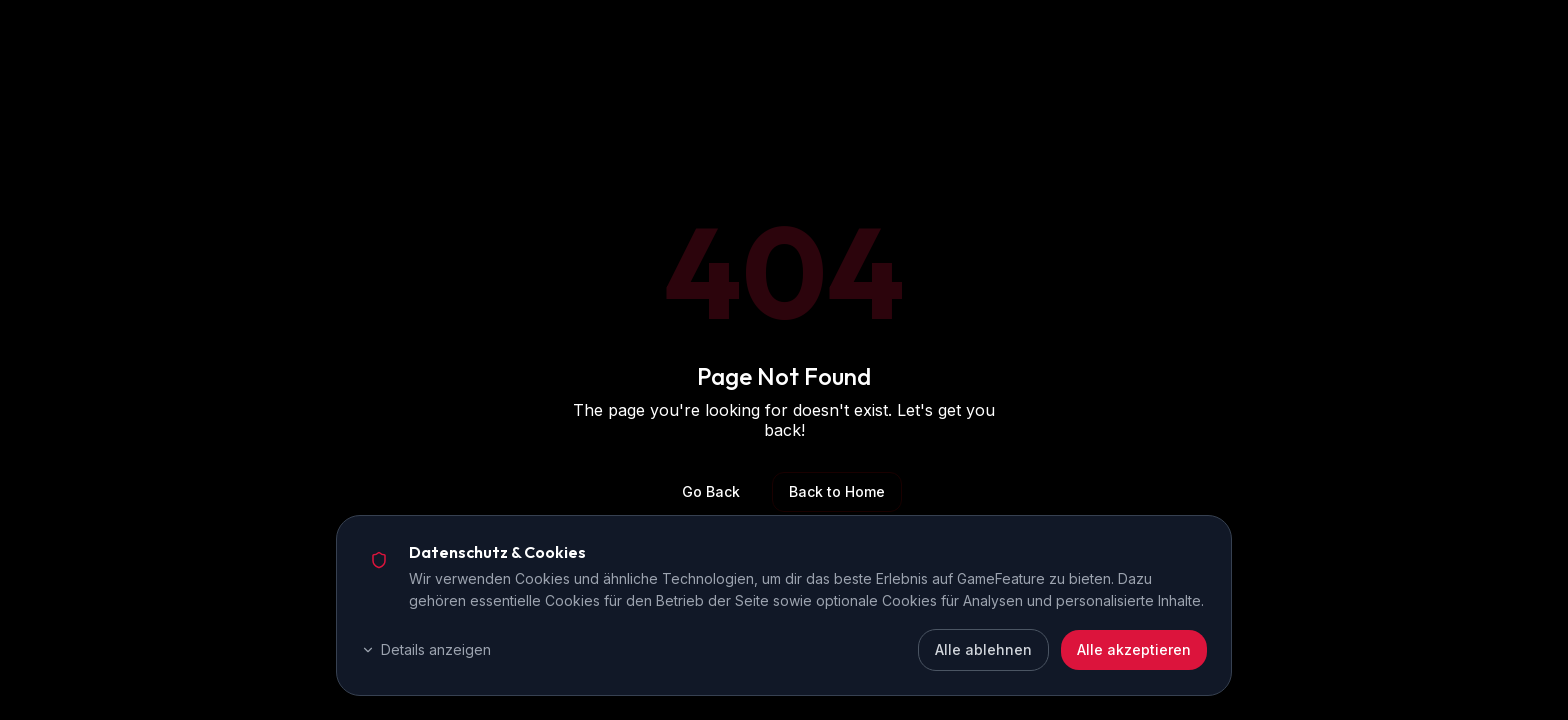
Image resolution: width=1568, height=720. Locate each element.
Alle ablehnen (983, 649)
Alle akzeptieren (1134, 649)
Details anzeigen (426, 649)
